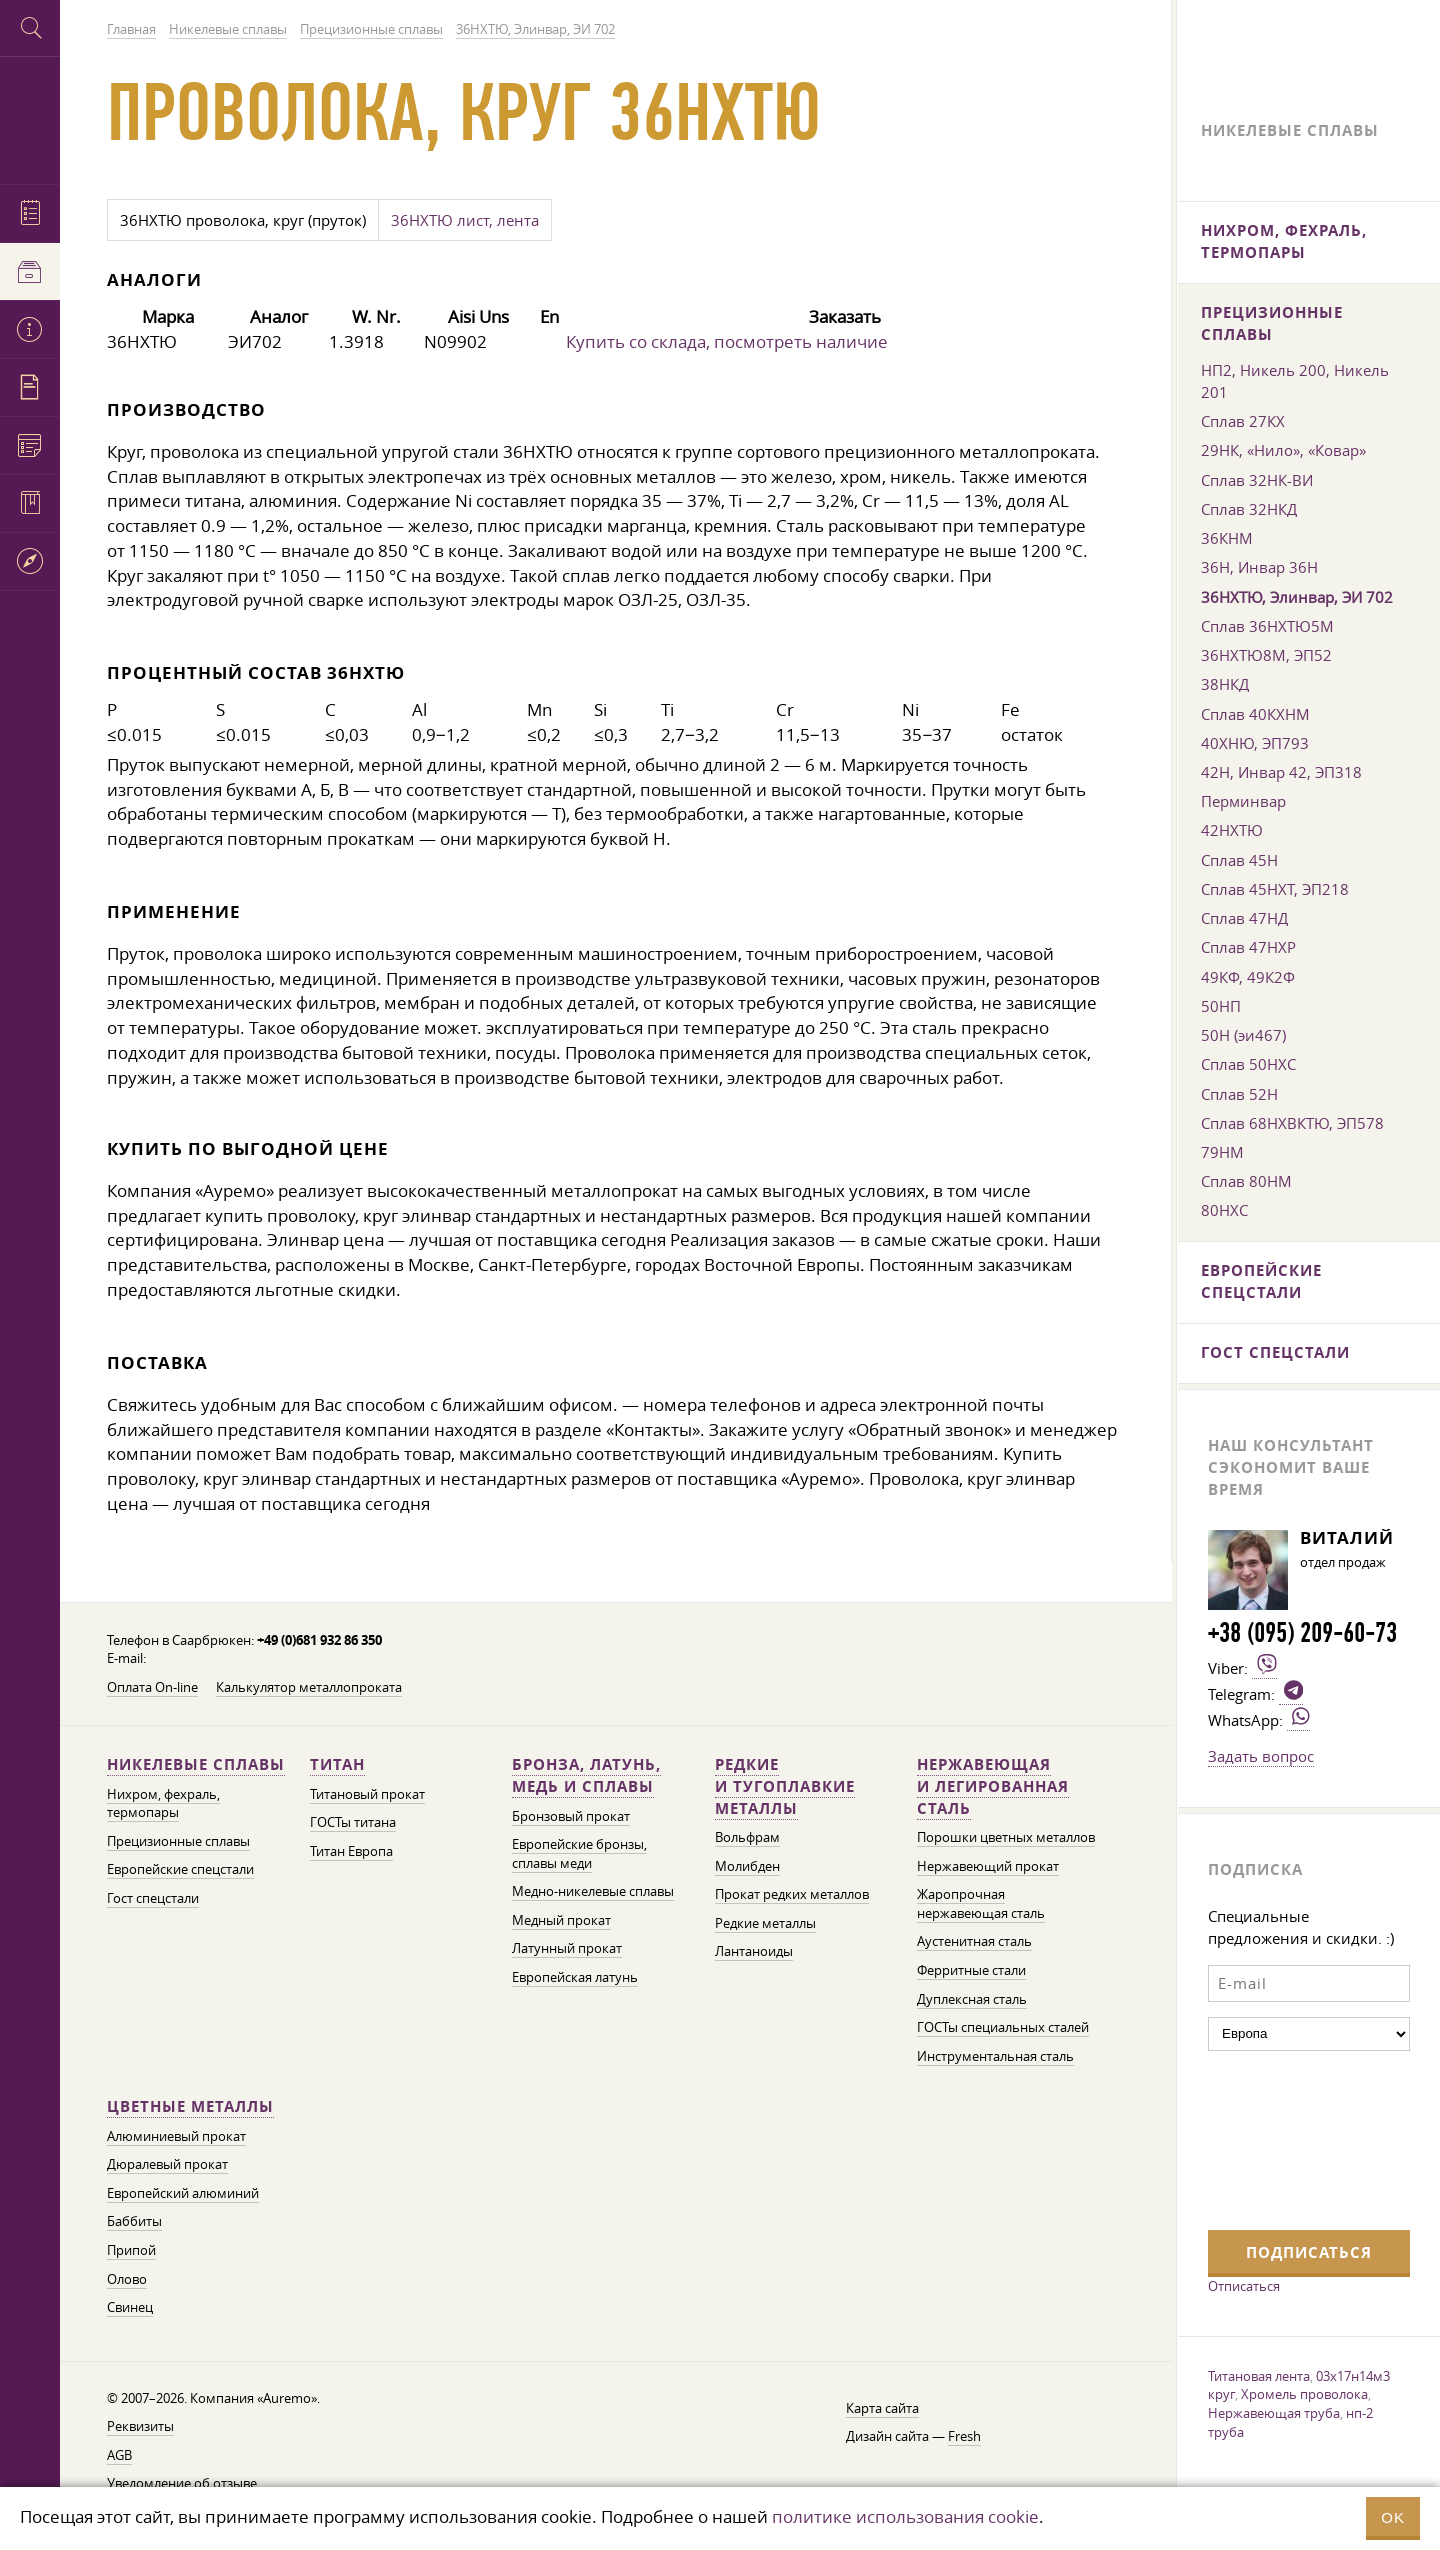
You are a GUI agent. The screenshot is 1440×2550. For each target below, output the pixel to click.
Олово (127, 2279)
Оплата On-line (152, 1687)
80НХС (1224, 1210)
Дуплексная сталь (972, 1999)
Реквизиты (140, 2426)
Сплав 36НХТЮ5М (1267, 626)
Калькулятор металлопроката (309, 1687)
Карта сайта (882, 2408)
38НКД (1225, 684)
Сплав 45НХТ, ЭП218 (1275, 889)
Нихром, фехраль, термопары (163, 1804)
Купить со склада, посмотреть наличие (727, 341)
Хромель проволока (1304, 2394)
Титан (337, 1764)
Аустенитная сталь (974, 1941)
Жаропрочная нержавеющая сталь (981, 1904)
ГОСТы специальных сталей (1003, 2027)
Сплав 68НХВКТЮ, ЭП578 (1292, 1123)
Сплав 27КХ (1243, 421)
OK (1393, 2517)
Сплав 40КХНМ (1255, 714)
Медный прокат (561, 1920)
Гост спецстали (153, 1898)
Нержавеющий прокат (988, 1866)
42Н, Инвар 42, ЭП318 (1281, 772)
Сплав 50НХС (1248, 1064)
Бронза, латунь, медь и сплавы (586, 1775)
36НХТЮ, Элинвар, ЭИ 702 (1297, 597)
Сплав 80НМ (1246, 1181)
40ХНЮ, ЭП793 (1255, 743)
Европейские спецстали (180, 1869)
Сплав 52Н (1239, 1094)
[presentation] (1290, 2138)
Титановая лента (1259, 2376)
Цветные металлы (190, 2106)
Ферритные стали (971, 1970)
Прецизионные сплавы (178, 1841)
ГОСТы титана (353, 1822)
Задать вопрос (1261, 1756)
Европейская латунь (575, 1977)
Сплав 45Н (1239, 860)
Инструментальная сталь (995, 2056)
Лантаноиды (754, 1951)
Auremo (30, 117)
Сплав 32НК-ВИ (1257, 480)
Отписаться (1244, 2286)
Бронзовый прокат (571, 1816)
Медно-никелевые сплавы (593, 1891)
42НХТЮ (1232, 830)
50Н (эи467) (1243, 1035)
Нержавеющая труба (1274, 2413)
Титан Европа (351, 1851)
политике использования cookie (905, 2516)
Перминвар (1243, 801)
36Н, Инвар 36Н (1259, 567)
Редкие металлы (765, 1923)
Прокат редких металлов (792, 1894)
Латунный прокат (567, 1948)
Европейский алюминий (183, 2193)
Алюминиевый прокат (176, 2136)
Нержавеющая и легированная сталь (993, 1786)
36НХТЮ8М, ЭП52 (1266, 655)
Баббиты (134, 2221)
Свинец (130, 2307)
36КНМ (1227, 538)
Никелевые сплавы (196, 1764)
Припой (131, 2250)
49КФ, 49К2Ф (1248, 977)
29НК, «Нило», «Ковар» (1283, 450)
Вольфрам (747, 1837)
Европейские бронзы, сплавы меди (579, 1854)
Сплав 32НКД (1249, 509)
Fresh (964, 2436)
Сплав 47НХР (1248, 947)
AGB (119, 2455)
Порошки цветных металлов (1006, 1837)
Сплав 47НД (1244, 918)
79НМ (1222, 1152)
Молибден (747, 1866)
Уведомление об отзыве (182, 2483)
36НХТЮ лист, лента (465, 220)
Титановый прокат (367, 1794)
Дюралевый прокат (167, 2164)
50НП (1221, 1006)
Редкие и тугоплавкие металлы (785, 1786)
